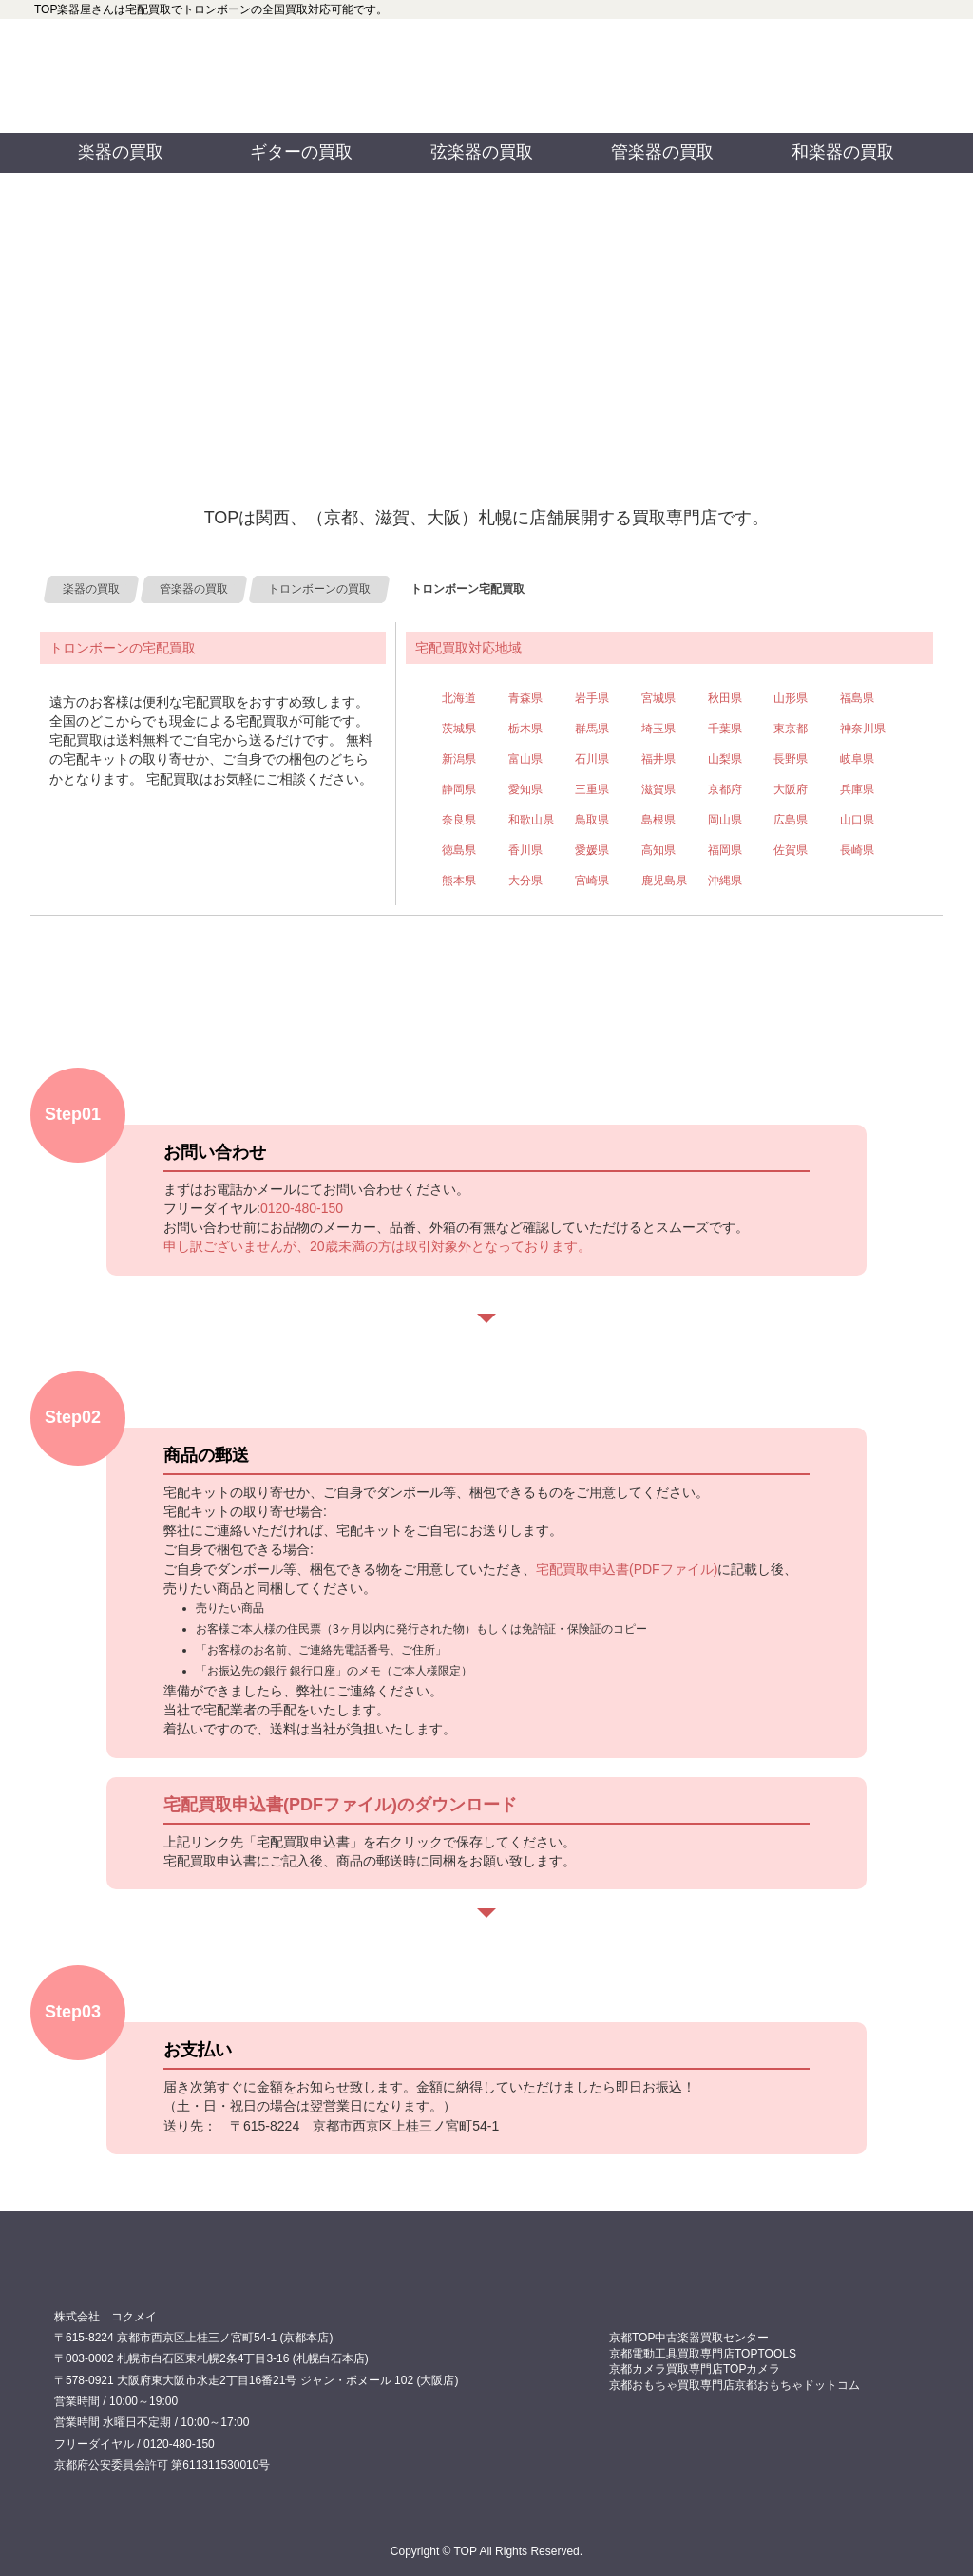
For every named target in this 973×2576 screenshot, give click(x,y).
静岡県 (459, 789)
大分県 (525, 880)
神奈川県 (863, 728)
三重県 (592, 789)
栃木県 (525, 728)
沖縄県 (725, 880)
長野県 (790, 759)
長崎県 (857, 850)
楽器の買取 (120, 151)
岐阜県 (857, 759)
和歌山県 (531, 819)
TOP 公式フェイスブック (598, 47)
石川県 (592, 759)
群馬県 (592, 728)
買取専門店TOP (125, 76)
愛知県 (525, 789)
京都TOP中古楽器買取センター (689, 2337)
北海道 (459, 698)
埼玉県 (658, 728)
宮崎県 (592, 880)
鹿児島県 (664, 880)
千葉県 (725, 728)
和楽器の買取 (843, 151)
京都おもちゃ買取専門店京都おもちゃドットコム (734, 2385)
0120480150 (355, 76)
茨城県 (459, 728)
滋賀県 (658, 789)
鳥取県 (592, 819)
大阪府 (790, 789)
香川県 (525, 850)
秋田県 (725, 698)
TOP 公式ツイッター (598, 104)
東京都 (790, 728)
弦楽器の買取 (481, 151)
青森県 (525, 698)
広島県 (790, 819)
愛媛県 (592, 850)
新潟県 (459, 759)
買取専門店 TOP (101, 2277)
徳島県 (459, 850)
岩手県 (592, 698)
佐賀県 (790, 850)
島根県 (658, 819)
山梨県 (725, 759)
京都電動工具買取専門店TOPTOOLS (702, 2353)
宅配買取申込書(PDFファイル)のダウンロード (340, 1804)
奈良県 (459, 819)
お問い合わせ (825, 76)
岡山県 (725, 819)
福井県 (658, 759)
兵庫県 (857, 789)
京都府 (725, 789)
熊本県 (459, 880)
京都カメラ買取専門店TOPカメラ (694, 2369)
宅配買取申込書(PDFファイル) (626, 1569)
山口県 (857, 819)
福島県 (857, 698)
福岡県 (725, 850)
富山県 (525, 759)
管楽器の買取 (662, 151)
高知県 (658, 850)
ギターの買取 (301, 151)
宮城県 (658, 698)
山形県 (790, 698)
